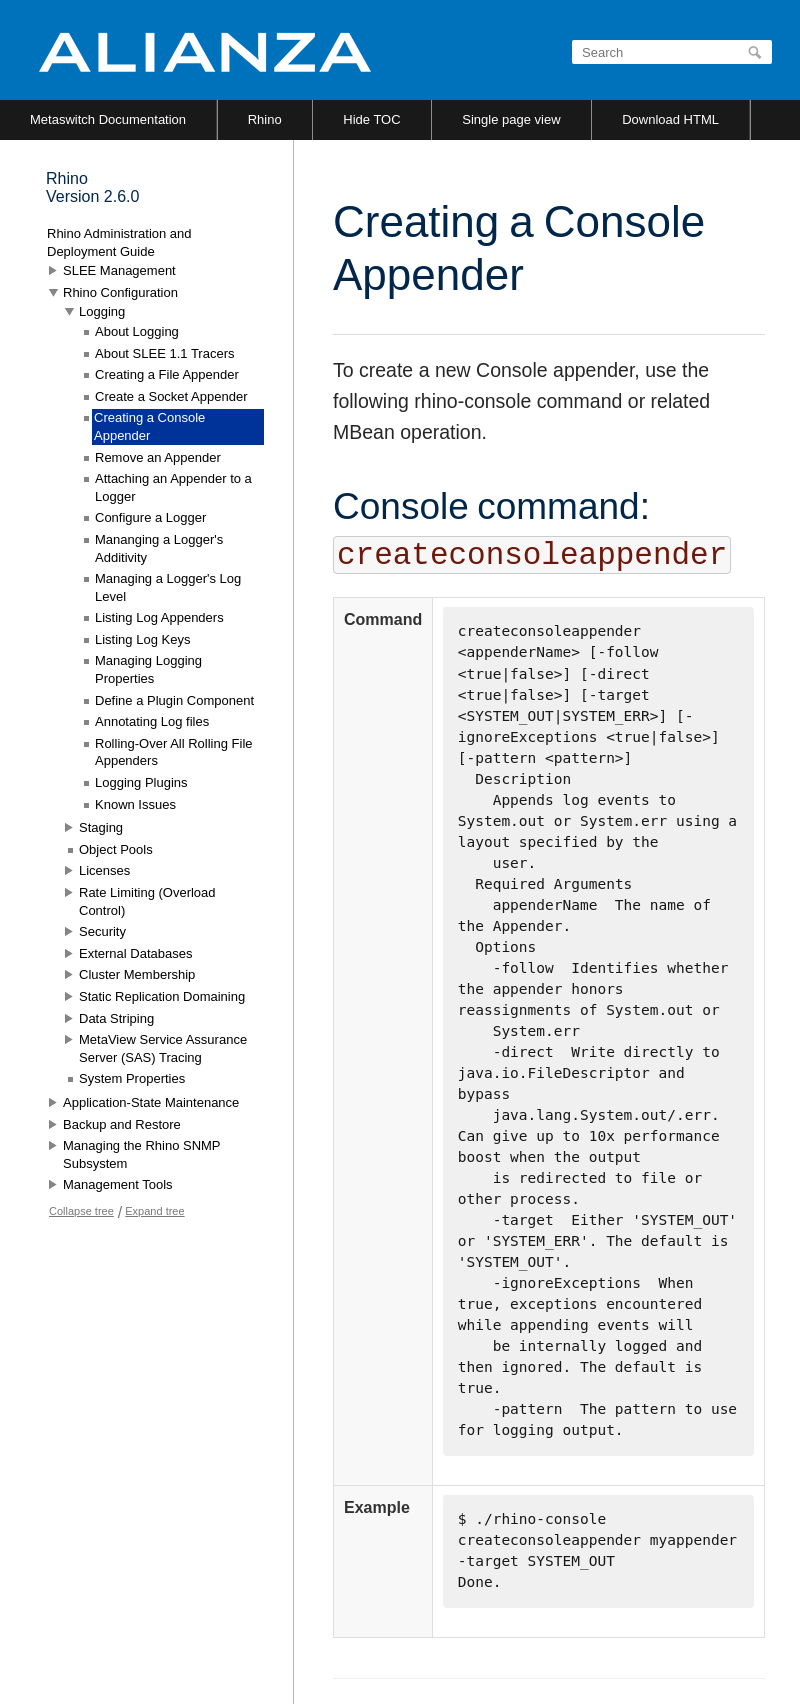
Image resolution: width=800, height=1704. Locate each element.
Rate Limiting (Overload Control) (147, 901)
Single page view (511, 119)
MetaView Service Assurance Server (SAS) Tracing (163, 1048)
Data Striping (116, 1018)
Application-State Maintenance (151, 1102)
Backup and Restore (122, 1124)
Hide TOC (371, 119)
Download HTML (670, 119)
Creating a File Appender (167, 374)
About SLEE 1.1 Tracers (164, 353)
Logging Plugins (141, 782)
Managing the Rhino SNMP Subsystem (141, 1154)
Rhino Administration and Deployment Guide (119, 242)
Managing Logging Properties (148, 669)
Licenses (104, 870)
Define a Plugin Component (174, 700)
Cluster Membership (137, 974)
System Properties (132, 1078)
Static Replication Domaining (162, 996)
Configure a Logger (150, 517)
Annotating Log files (152, 721)
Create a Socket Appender (171, 396)
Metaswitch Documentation (108, 119)
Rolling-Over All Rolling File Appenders (174, 752)
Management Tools (118, 1184)
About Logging (137, 331)
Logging (102, 311)
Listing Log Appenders (159, 617)
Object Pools (116, 849)
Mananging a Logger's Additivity (159, 548)
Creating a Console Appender (149, 426)
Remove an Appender (158, 457)
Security (102, 931)
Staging (101, 827)
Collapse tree (81, 1211)
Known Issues (135, 804)
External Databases (135, 953)
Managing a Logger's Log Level (168, 587)
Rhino (265, 119)
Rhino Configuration (120, 292)
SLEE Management (119, 270)
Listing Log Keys (142, 639)
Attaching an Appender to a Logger (173, 487)
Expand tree (154, 1211)
